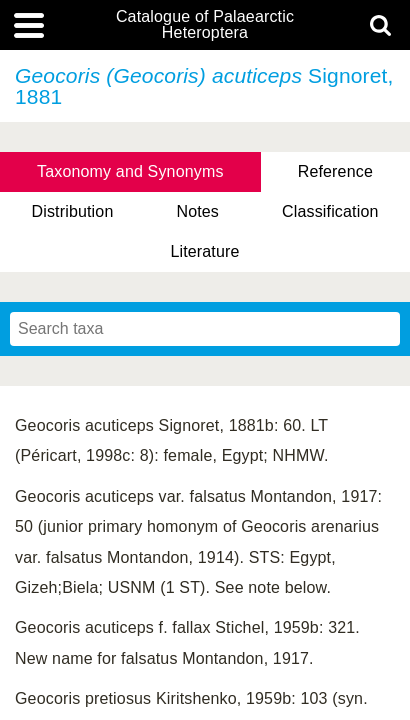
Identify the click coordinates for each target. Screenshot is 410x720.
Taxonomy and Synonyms (130, 171)
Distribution (72, 211)
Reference (335, 171)
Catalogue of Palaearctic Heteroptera (205, 25)
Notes (197, 211)
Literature (204, 251)
